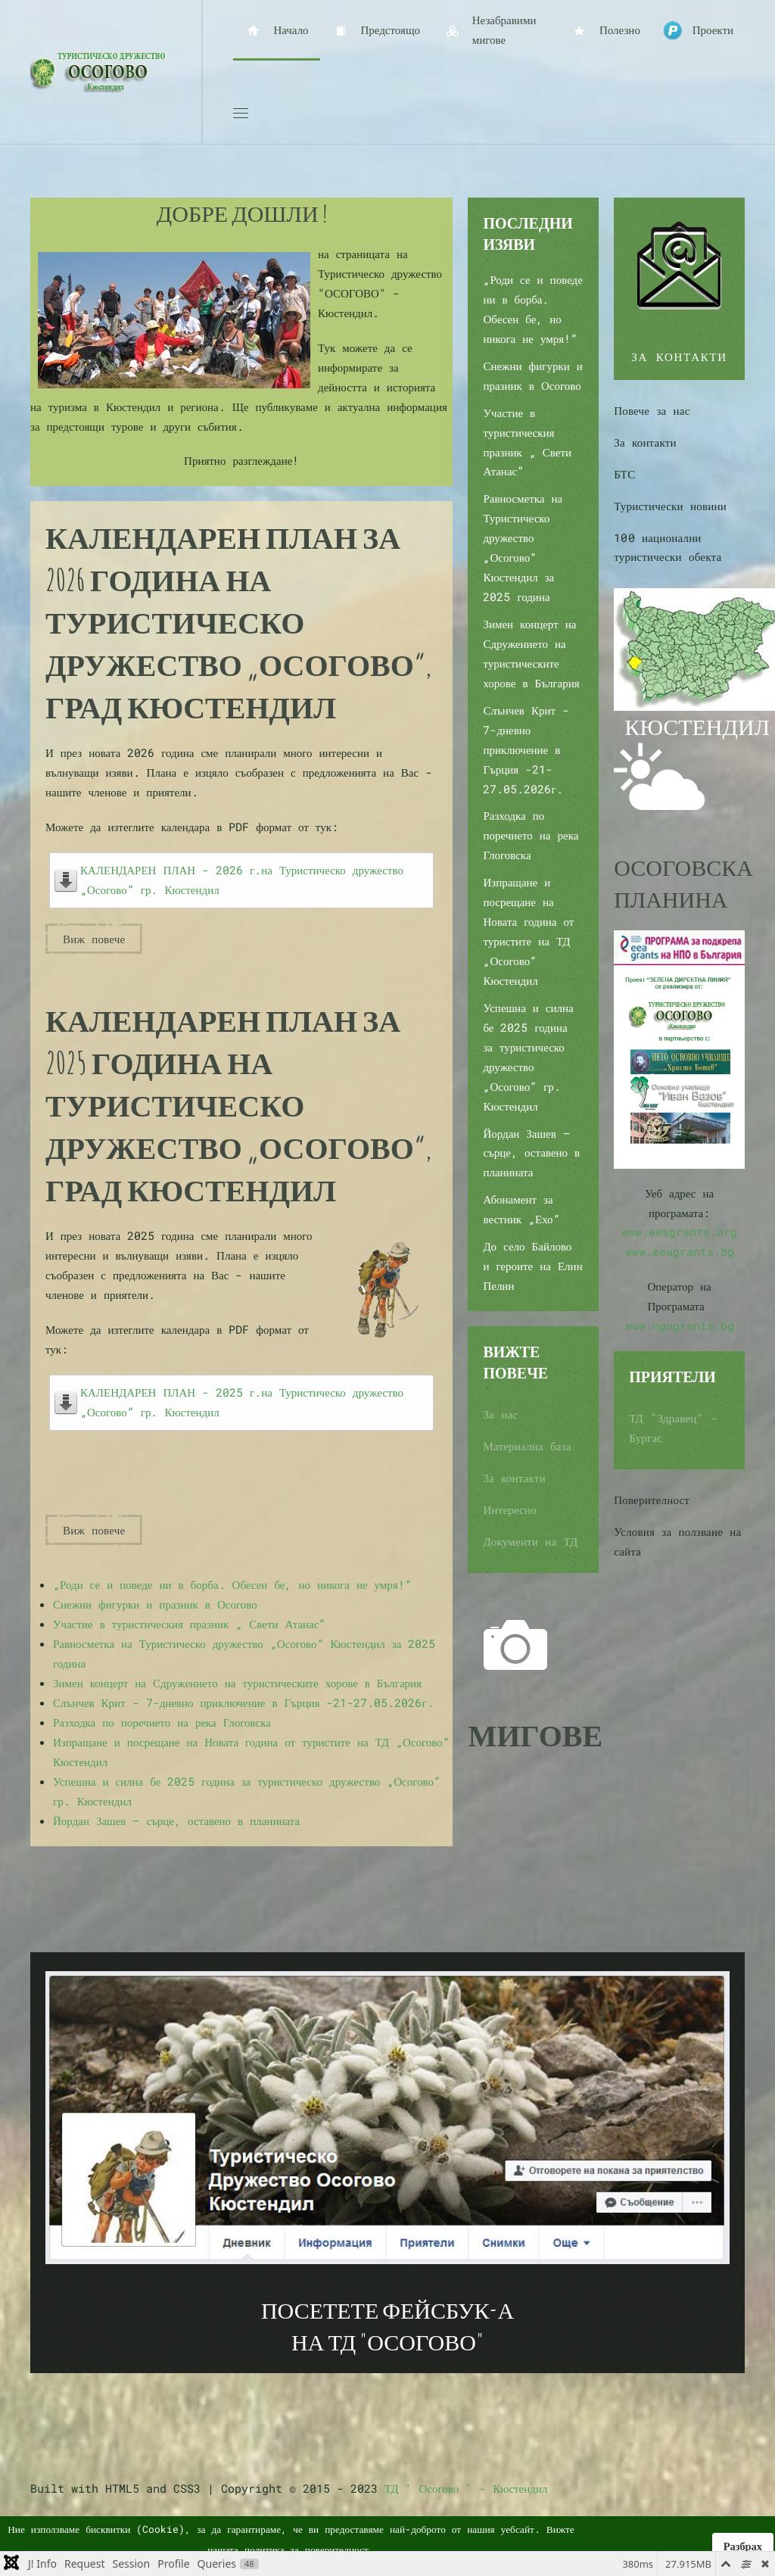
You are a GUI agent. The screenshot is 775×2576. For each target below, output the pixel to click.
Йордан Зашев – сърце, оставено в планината (176, 1820)
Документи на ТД (530, 1541)
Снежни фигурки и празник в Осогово (155, 1604)
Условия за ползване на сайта (677, 1541)
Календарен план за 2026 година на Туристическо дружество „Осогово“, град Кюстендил (238, 622)
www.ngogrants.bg (679, 1325)
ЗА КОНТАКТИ (679, 356)
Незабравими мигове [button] (489, 29)
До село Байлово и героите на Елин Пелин (532, 1265)
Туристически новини (670, 505)
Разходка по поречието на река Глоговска (162, 1722)
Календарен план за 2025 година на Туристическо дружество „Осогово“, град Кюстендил (238, 1105)
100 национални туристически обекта (667, 547)
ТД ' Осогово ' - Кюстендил (465, 2488)
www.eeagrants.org (679, 1231)
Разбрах (743, 2546)
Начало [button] (276, 30)
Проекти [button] (698, 30)
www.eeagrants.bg (679, 1251)
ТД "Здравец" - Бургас (673, 1427)
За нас (500, 1414)
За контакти (514, 1477)
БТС (624, 473)
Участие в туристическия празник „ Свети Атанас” (189, 1623)
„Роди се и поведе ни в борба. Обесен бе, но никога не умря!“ (232, 1584)
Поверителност (651, 1499)
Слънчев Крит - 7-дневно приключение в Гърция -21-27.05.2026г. (243, 1702)
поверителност (337, 2549)
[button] (240, 113)
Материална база (527, 1445)
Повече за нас (651, 410)
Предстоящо (375, 30)
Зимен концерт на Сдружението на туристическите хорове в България (237, 1682)
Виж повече (94, 938)
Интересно (510, 1509)
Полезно (605, 30)
